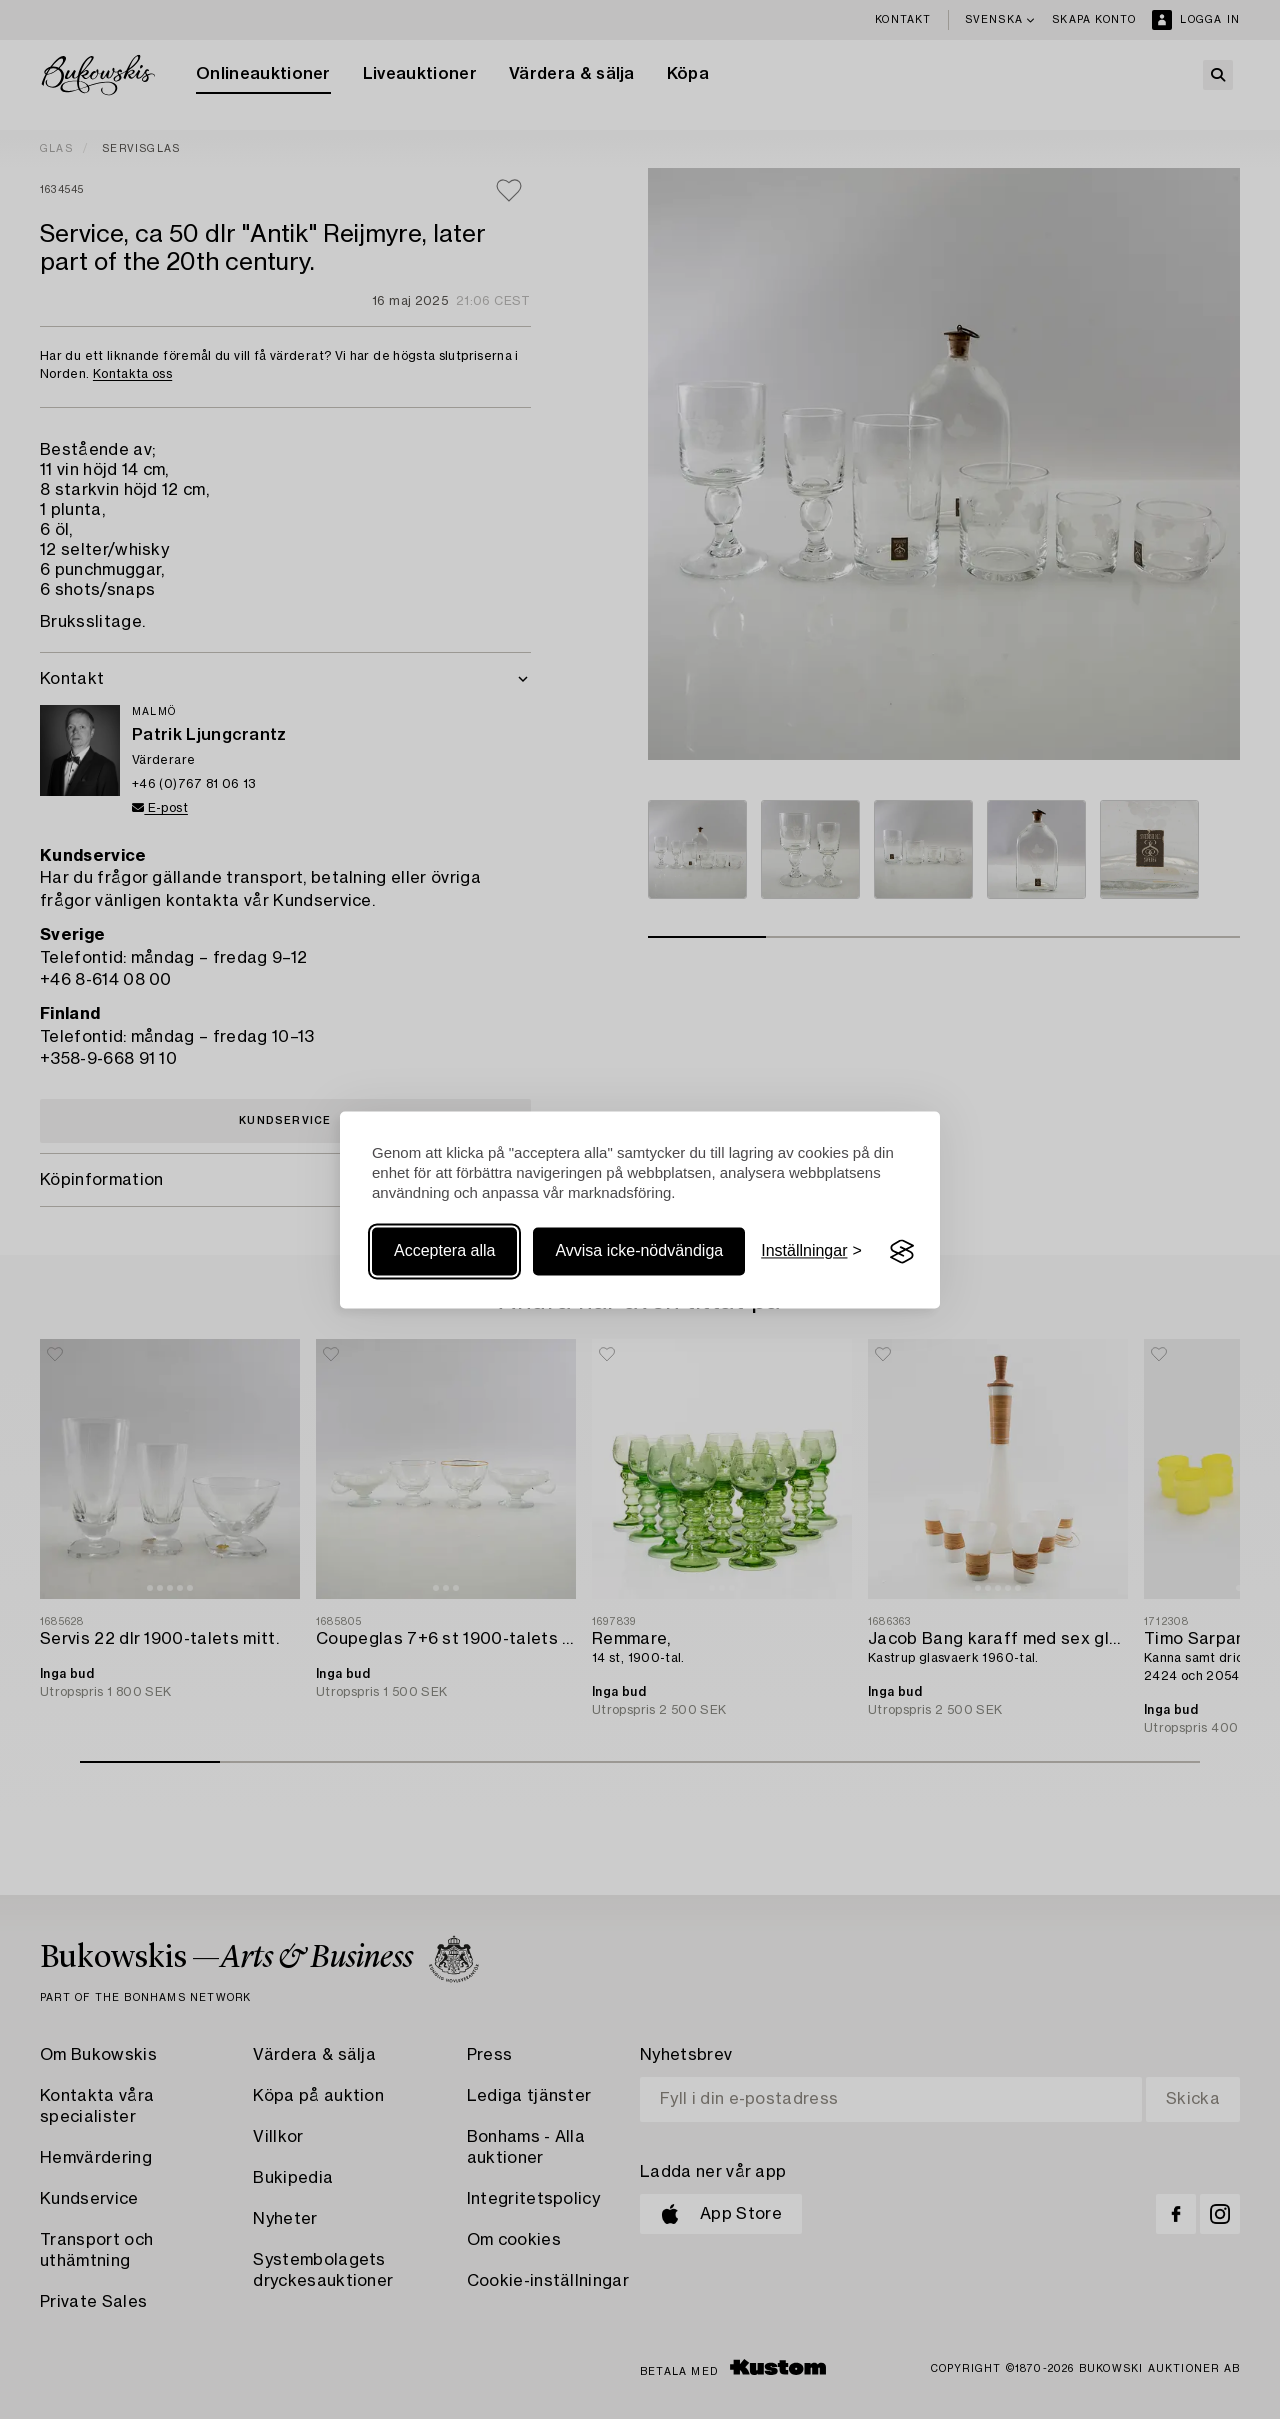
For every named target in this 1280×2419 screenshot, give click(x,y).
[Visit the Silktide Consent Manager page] (902, 1252)
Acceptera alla (444, 1251)
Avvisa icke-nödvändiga (639, 1251)
